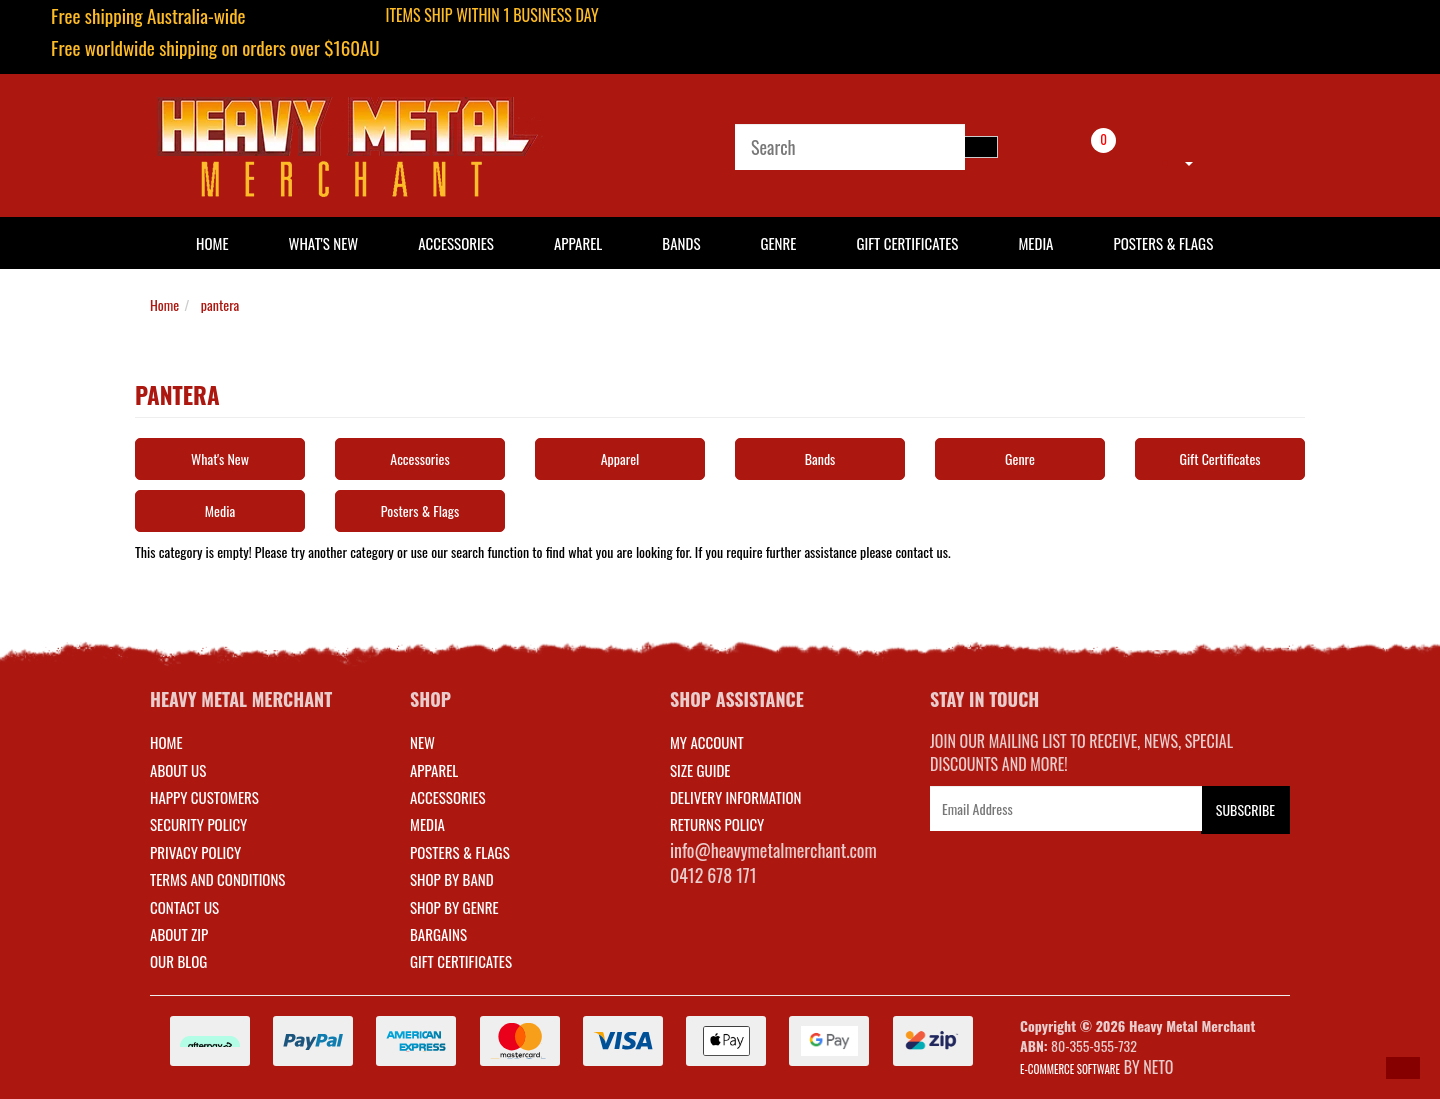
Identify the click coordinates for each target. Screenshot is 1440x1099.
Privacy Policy (195, 852)
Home (164, 304)
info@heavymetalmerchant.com (773, 850)
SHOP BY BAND (452, 879)
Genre (778, 243)
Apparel (578, 243)
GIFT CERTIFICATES (461, 961)
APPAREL (434, 770)
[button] (1403, 1068)
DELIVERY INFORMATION (736, 797)
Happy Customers (204, 797)
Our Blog (178, 961)
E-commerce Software (1070, 1069)
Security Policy (198, 824)
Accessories (456, 243)
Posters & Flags (1163, 243)
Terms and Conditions (217, 879)
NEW (422, 742)
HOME (212, 243)
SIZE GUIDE (700, 770)
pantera (220, 304)
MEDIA (427, 824)
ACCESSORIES (448, 797)
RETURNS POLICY (717, 824)
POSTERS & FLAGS (460, 852)
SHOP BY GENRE (454, 907)
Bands (681, 243)
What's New (324, 243)
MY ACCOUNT (707, 742)
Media (1035, 243)
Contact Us (184, 907)
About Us (178, 770)
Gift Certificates (907, 243)
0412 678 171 (713, 875)
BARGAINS (438, 934)
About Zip (179, 934)
